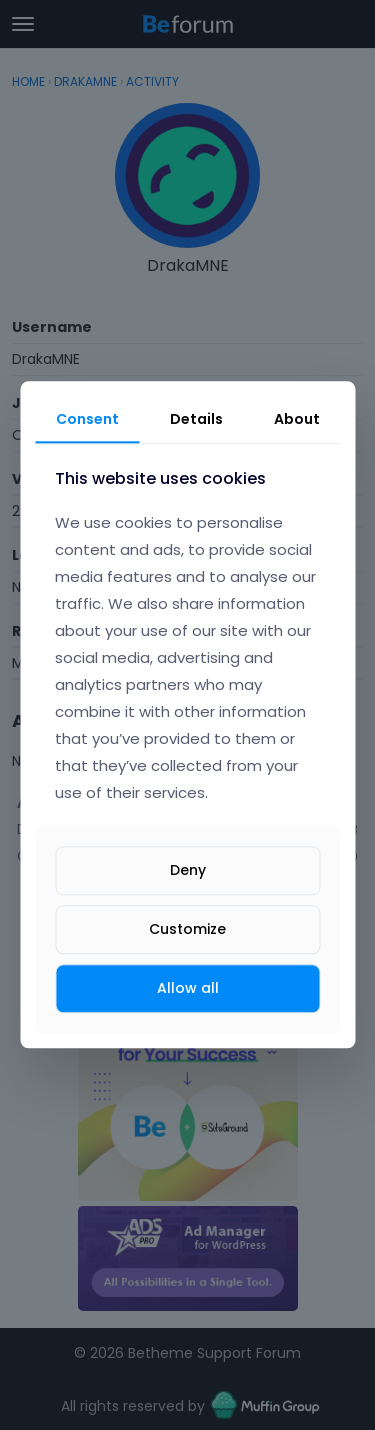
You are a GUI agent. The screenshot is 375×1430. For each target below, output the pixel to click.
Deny (188, 870)
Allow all (188, 988)
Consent (87, 419)
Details (196, 419)
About (297, 419)
